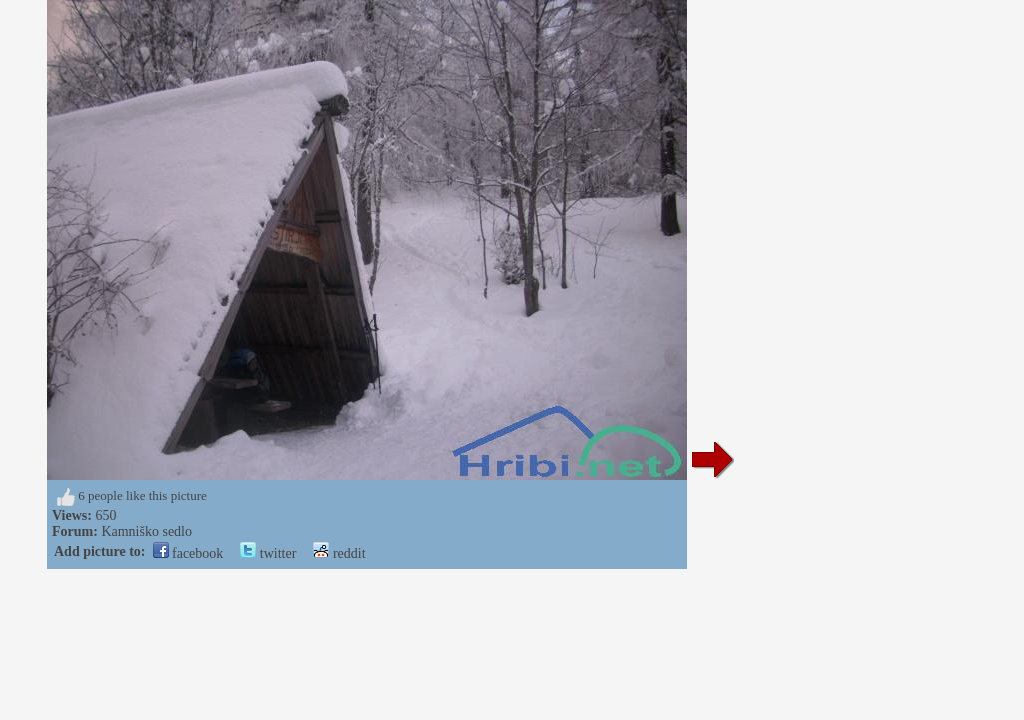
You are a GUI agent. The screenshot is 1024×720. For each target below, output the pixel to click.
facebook (188, 553)
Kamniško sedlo (146, 531)
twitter (268, 553)
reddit (339, 553)
